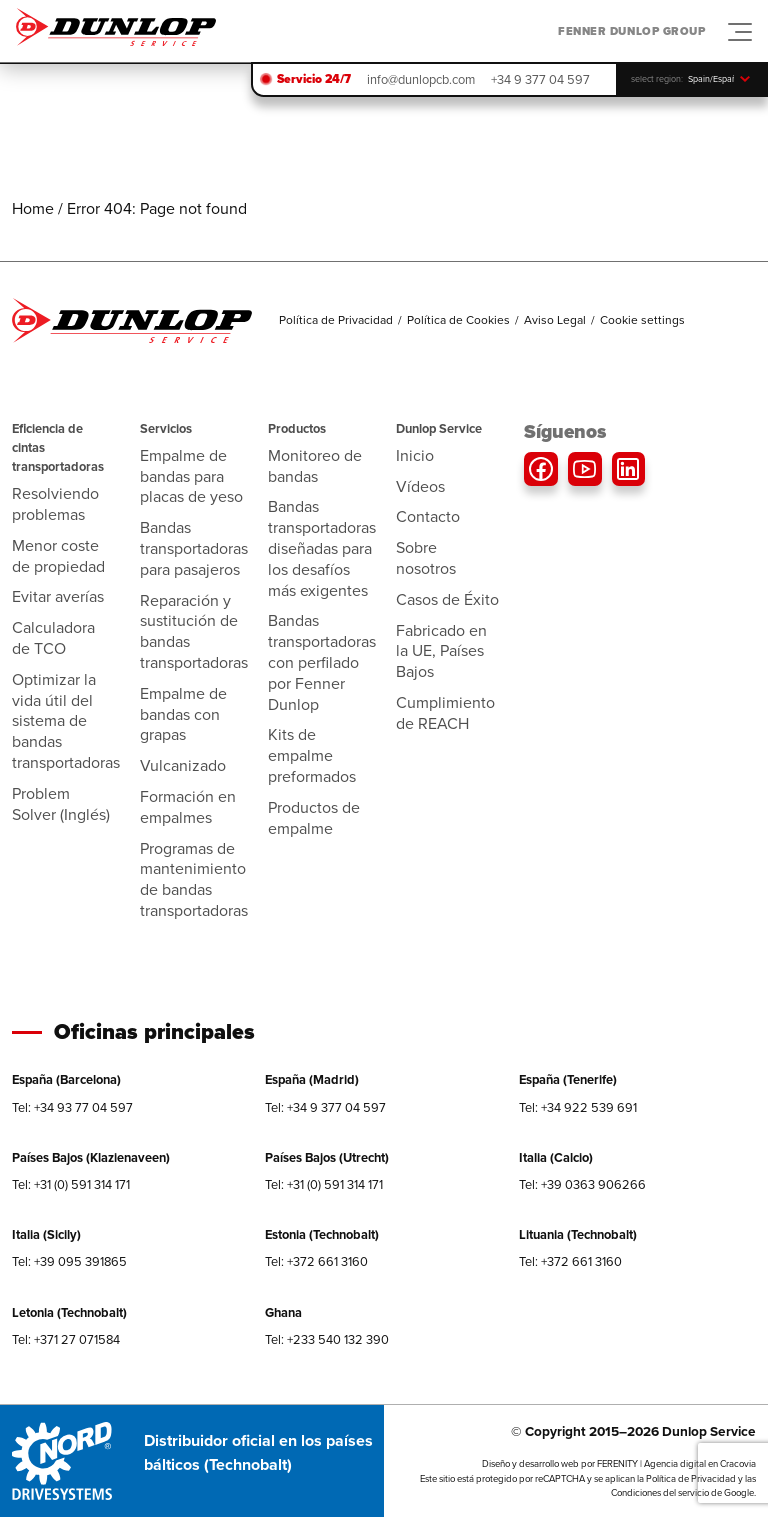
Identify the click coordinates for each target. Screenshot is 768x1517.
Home (33, 208)
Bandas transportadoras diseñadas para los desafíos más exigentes (322, 548)
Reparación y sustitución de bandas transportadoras (194, 631)
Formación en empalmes (188, 807)
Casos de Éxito (447, 599)
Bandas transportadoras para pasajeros (194, 548)
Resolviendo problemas (55, 504)
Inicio (415, 455)
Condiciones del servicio (660, 1493)
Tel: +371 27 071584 (66, 1339)
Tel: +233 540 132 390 (327, 1339)
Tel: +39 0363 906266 (582, 1184)
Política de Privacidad (336, 320)
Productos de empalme (314, 818)
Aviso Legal (555, 320)
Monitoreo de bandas (315, 466)
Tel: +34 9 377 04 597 (325, 1107)
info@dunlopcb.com (421, 79)
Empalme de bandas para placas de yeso (191, 476)
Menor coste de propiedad (58, 556)
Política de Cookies (458, 320)
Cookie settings (642, 320)
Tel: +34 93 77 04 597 (72, 1107)
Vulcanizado (183, 765)
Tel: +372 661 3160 (316, 1261)
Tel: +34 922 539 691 (578, 1107)
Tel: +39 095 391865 (69, 1261)
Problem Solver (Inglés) (61, 804)
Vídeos (420, 486)
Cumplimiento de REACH (445, 713)
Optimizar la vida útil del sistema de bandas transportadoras (66, 721)
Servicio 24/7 (314, 79)
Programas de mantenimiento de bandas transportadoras (194, 879)
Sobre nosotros (426, 558)
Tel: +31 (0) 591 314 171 (71, 1184)
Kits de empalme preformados (312, 755)
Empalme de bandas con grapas (183, 714)
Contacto (428, 516)
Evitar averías (58, 596)
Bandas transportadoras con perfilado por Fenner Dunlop (322, 662)
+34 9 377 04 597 (540, 79)
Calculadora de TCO (53, 638)
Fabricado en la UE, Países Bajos (441, 651)
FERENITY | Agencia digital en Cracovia (676, 1464)
